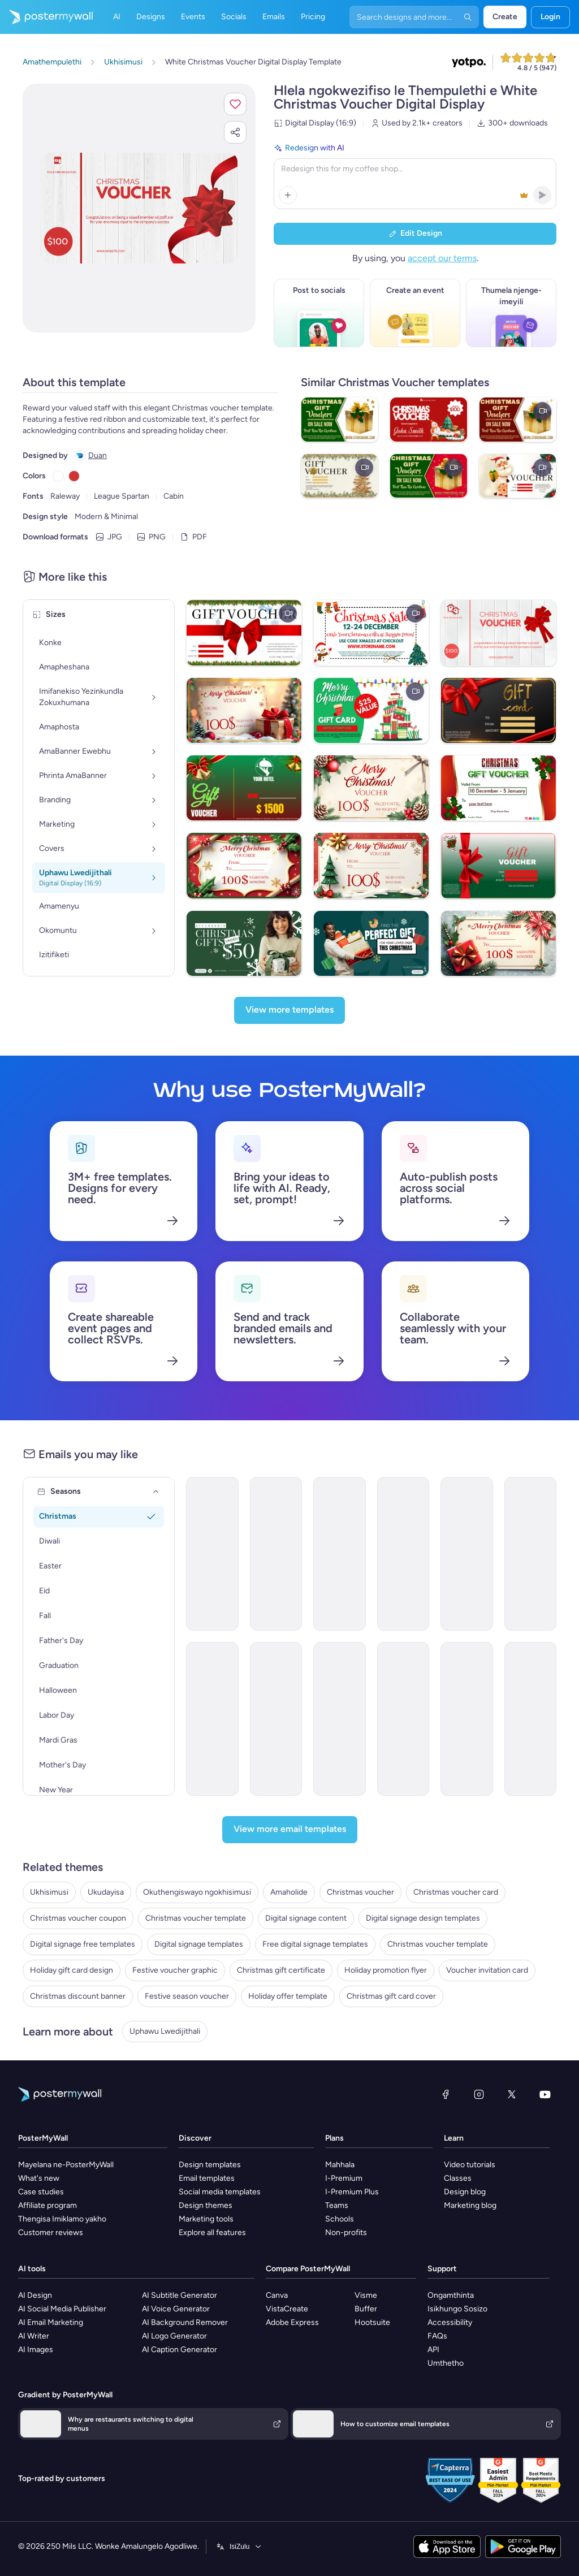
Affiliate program (47, 2205)
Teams (336, 2205)
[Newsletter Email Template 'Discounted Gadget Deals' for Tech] (530, 1719)
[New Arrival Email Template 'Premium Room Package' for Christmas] (403, 1554)
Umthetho (445, 2363)
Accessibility (449, 2322)
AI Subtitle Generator (179, 2295)
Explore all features (212, 2232)
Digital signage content (306, 1918)
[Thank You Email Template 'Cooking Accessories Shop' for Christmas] (276, 1554)
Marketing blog (470, 2205)
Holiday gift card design (71, 1970)
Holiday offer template (287, 1996)
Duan (97, 455)
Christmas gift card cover (391, 1996)
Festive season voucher (187, 1996)
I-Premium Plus (352, 2192)
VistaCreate (287, 2309)
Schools (339, 2219)
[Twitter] (511, 2094)
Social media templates (220, 2192)
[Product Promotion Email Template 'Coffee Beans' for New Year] (466, 1719)
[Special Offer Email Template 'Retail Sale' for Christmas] (212, 1554)
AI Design (35, 2295)
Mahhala (340, 2164)
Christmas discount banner (78, 1996)
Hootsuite (372, 2322)
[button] (235, 104)
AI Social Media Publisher (62, 2309)
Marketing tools (206, 2219)
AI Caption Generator (179, 2349)
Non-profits (346, 2232)
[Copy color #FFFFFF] (58, 476)
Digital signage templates (198, 1944)
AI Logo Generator (174, 2336)
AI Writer (33, 2336)
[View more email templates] (289, 1829)
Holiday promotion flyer (385, 1970)
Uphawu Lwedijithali (164, 2031)
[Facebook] (445, 2094)
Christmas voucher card (455, 1892)
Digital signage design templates (423, 1918)
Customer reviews (50, 2232)
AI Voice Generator (176, 2309)
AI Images (35, 2349)
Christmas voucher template (195, 1918)
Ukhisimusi (49, 1892)
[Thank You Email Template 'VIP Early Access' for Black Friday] (276, 1719)
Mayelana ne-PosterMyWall (66, 2164)
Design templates (210, 2164)
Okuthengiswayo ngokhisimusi (197, 1892)
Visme (366, 2295)
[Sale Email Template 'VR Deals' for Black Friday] (403, 1719)
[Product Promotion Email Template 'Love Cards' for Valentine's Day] (212, 1719)
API (433, 2349)
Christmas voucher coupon (78, 1918)
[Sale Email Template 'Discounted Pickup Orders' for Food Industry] (530, 1554)
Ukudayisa (106, 1892)
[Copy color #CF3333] (74, 476)
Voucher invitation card (487, 1970)
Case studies (41, 2192)
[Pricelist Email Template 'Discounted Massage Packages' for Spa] (339, 1719)
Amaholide (289, 1892)
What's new (38, 2178)
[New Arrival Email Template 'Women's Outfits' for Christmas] (339, 1554)
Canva (277, 2295)
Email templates (207, 2178)
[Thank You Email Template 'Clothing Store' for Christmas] (466, 1554)
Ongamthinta (450, 2295)
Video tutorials (469, 2164)
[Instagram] (479, 2094)
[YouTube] (545, 2094)
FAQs (437, 2336)
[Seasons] (156, 1491)
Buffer (366, 2309)
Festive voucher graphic (175, 1970)
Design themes (205, 2205)
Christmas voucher (360, 1892)
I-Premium (343, 2178)
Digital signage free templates (82, 1944)
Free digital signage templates (315, 1944)
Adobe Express (292, 2322)
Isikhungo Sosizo (457, 2309)
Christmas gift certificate (281, 1970)
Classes (458, 2178)
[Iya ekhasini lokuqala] (46, 17)
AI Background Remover (185, 2322)
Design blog (465, 2192)
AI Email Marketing (50, 2322)
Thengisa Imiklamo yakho (62, 2219)
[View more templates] (289, 1010)
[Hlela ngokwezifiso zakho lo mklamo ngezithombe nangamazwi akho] (139, 208)
